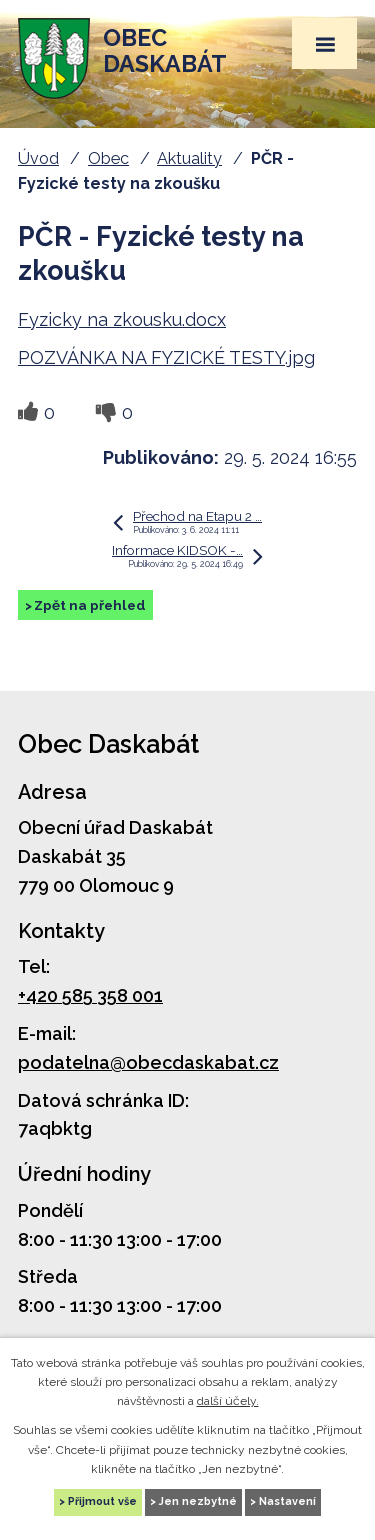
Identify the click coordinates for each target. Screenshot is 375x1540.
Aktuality (189, 158)
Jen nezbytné (198, 1501)
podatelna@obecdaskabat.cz (148, 1062)
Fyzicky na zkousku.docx (122, 319)
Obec (108, 158)
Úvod (38, 158)
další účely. (228, 1401)
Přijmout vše (102, 1501)
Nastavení (287, 1501)
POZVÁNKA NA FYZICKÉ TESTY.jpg (166, 357)
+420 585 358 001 (90, 995)
